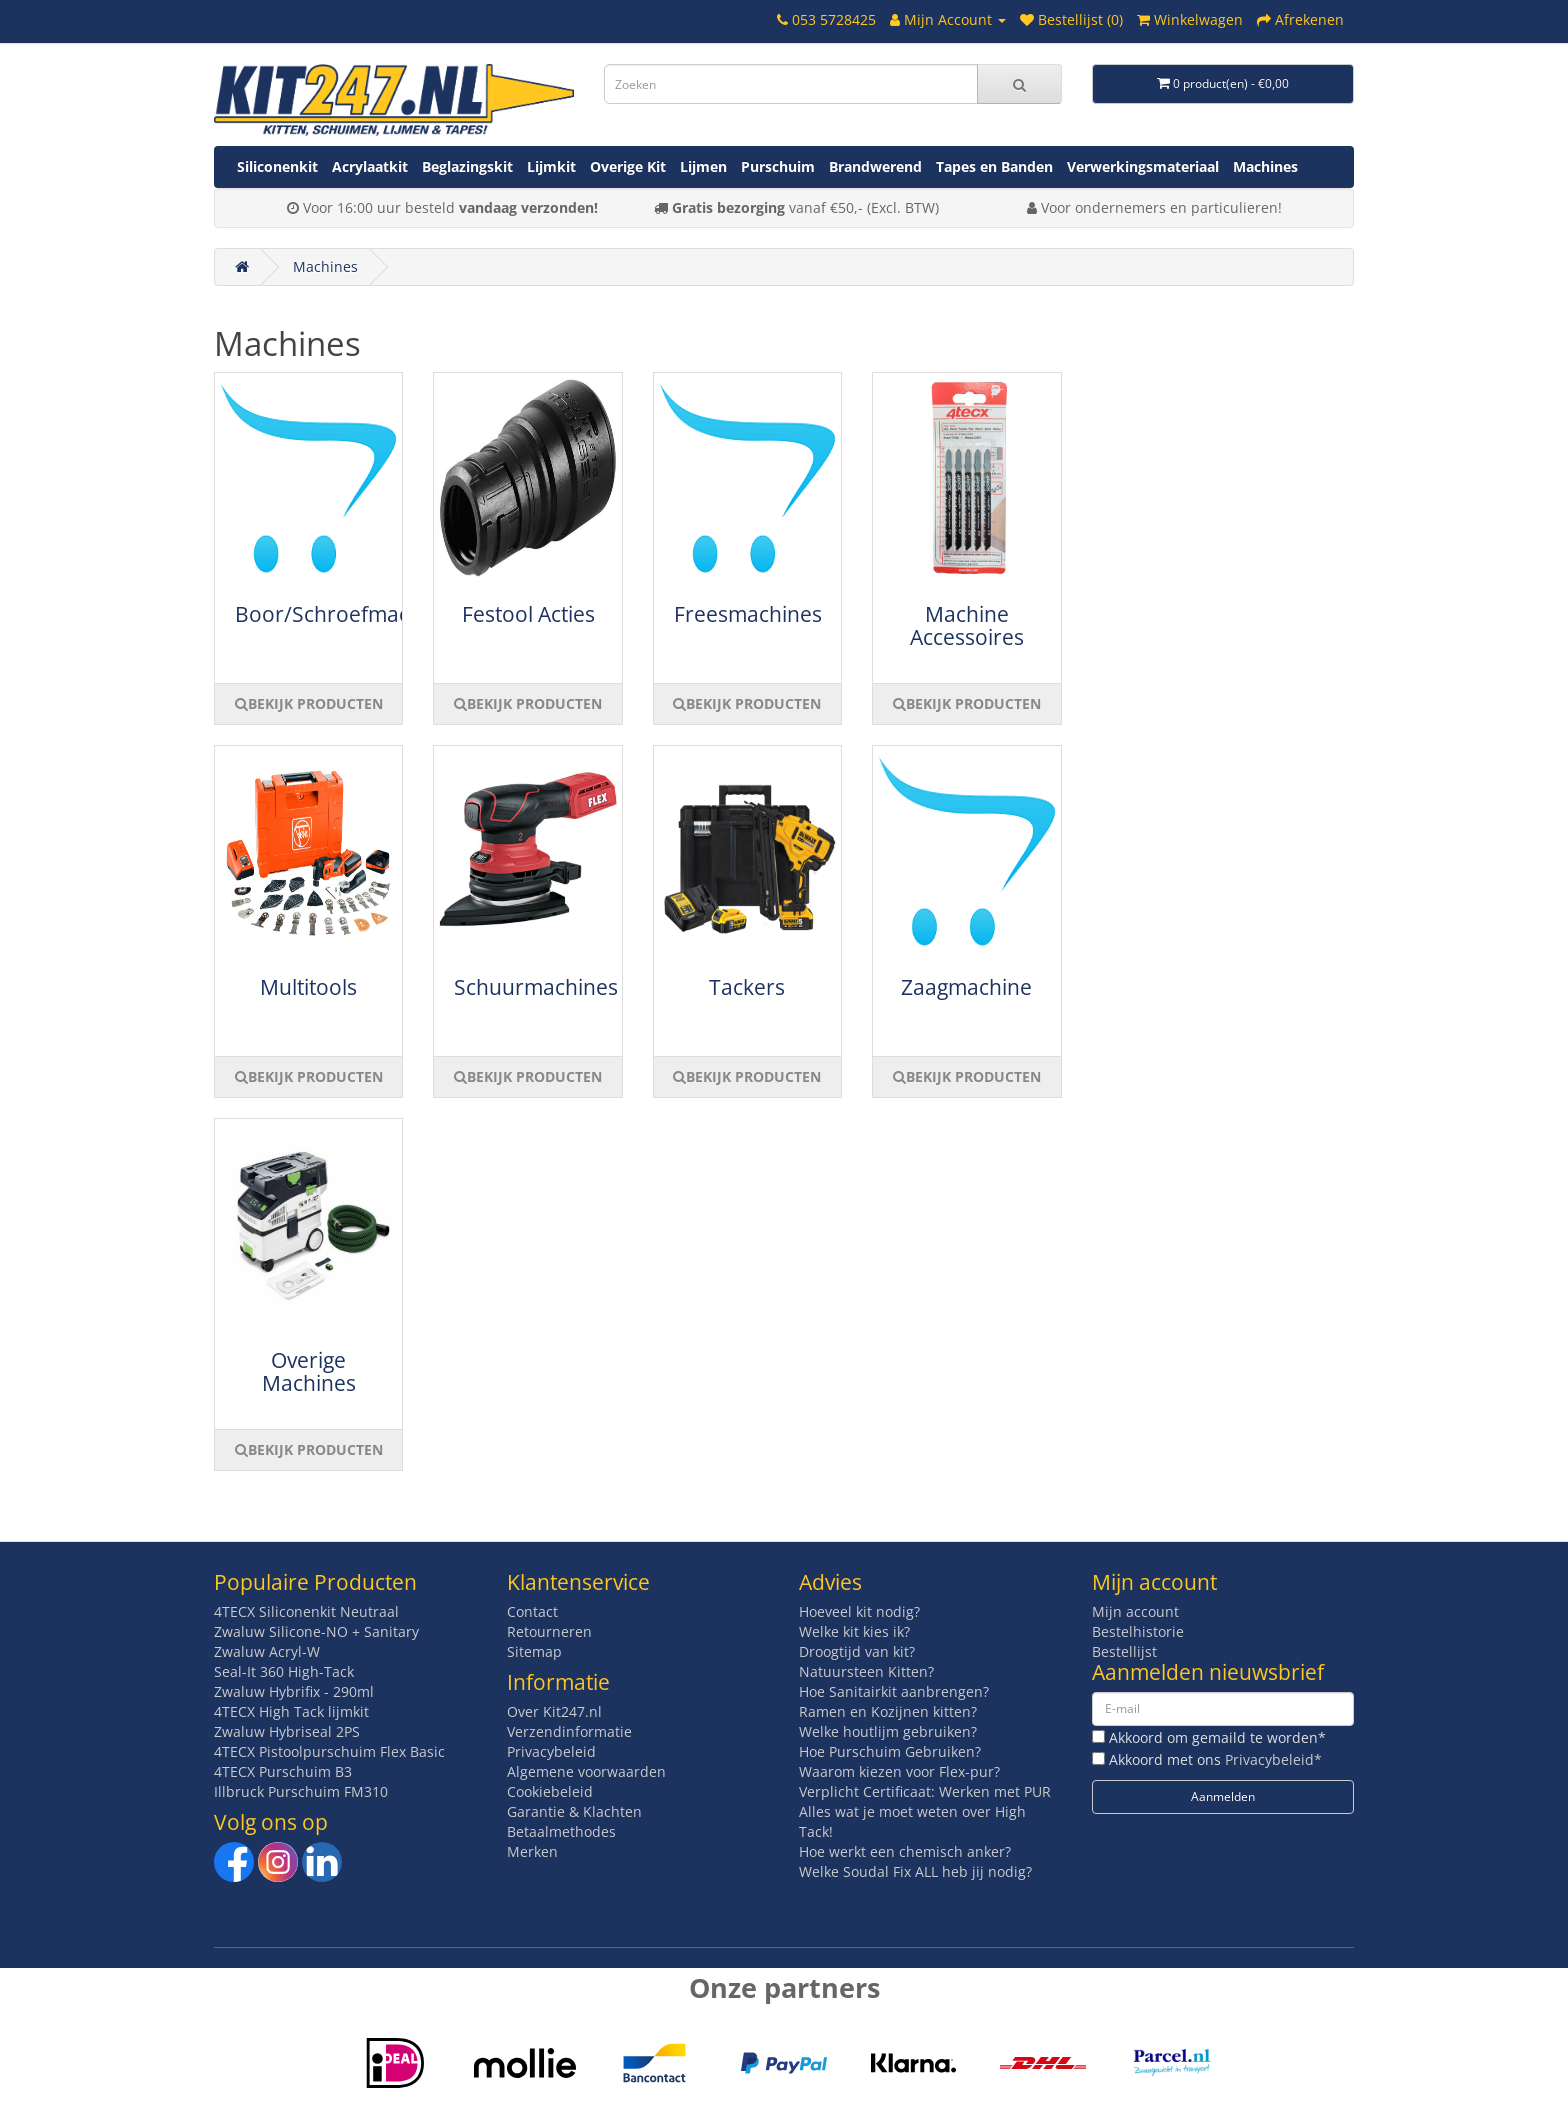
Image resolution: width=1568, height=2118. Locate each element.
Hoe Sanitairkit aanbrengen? (894, 1691)
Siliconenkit (277, 166)
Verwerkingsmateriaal (1143, 166)
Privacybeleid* (1273, 1759)
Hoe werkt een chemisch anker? (905, 1851)
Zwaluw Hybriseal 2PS (287, 1731)
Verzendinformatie (569, 1731)
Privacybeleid (551, 1751)
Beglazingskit (467, 166)
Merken (532, 1851)
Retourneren (549, 1631)
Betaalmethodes (561, 1831)
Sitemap (534, 1651)
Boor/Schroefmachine (343, 614)
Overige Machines (309, 1371)
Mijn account (1135, 1611)
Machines (1265, 166)
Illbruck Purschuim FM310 (301, 1791)
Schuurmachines (536, 987)
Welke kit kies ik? (854, 1631)
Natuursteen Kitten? (866, 1671)
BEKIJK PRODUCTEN (309, 703)
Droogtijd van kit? (857, 1651)
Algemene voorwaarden (586, 1771)
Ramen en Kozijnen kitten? (888, 1711)
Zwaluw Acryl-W (267, 1651)
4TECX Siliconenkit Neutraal (306, 1611)
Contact (532, 1611)
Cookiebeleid (550, 1791)
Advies (830, 1582)
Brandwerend (875, 166)
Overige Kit (628, 166)
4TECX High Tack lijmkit (291, 1711)
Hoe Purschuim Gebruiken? (890, 1751)
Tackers (747, 987)
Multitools (308, 987)
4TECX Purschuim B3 (283, 1771)
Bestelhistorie (1138, 1631)
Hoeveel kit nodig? (859, 1611)
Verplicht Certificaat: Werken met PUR (925, 1791)
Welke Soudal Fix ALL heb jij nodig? (915, 1871)
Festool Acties (528, 614)
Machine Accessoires (967, 625)
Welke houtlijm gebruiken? (888, 1731)
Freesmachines (748, 614)
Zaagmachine (966, 987)
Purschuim (778, 166)
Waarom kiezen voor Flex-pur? (899, 1771)
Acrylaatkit (370, 166)
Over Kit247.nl (554, 1711)
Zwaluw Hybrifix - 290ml (294, 1691)
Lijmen (703, 166)
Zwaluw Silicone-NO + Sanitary (316, 1631)
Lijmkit (551, 166)
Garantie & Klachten (574, 1811)
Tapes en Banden (994, 166)
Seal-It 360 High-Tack (284, 1671)
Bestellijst (1124, 1651)
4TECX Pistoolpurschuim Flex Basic (329, 1751)
